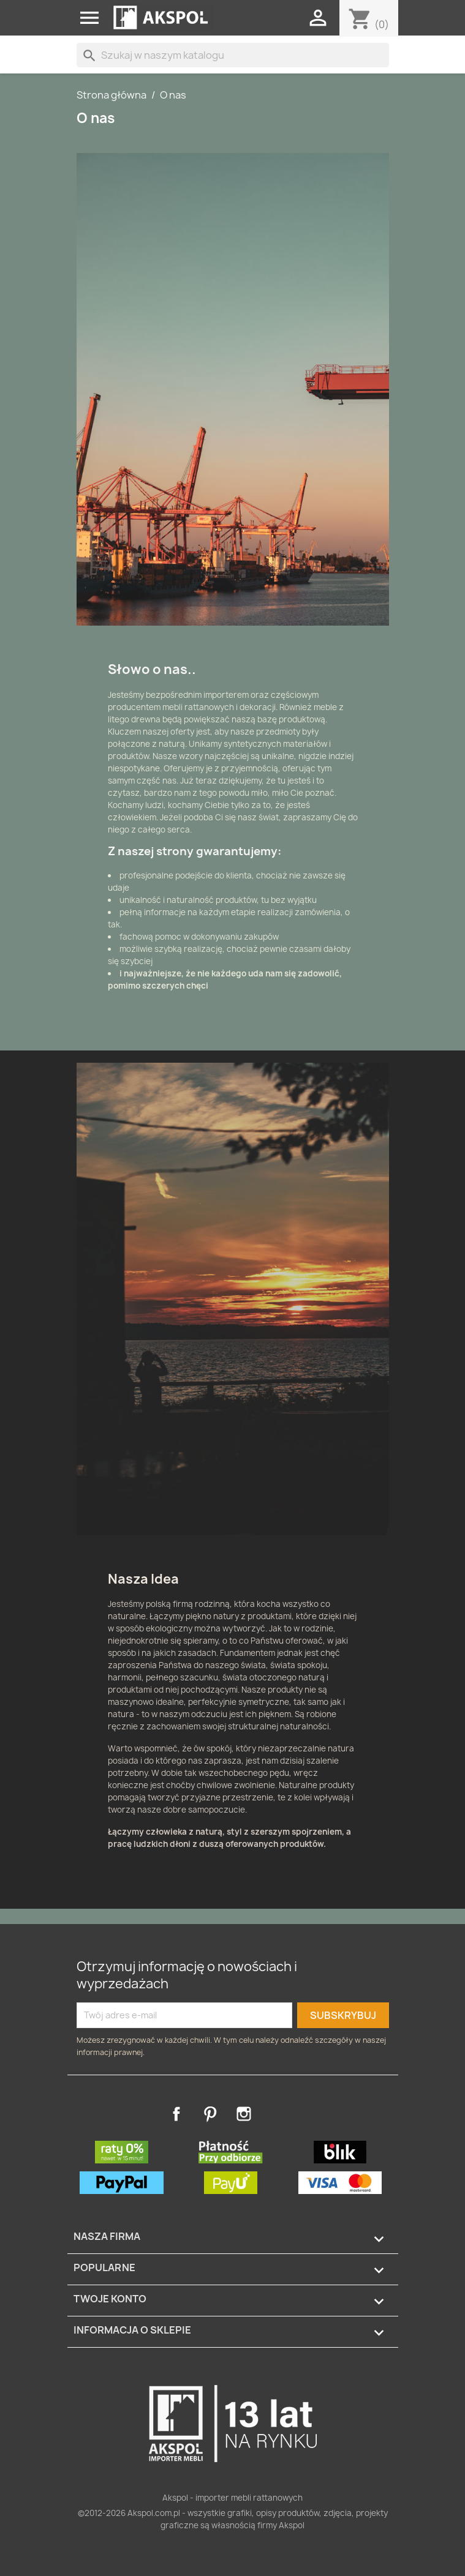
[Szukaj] (233, 55)
